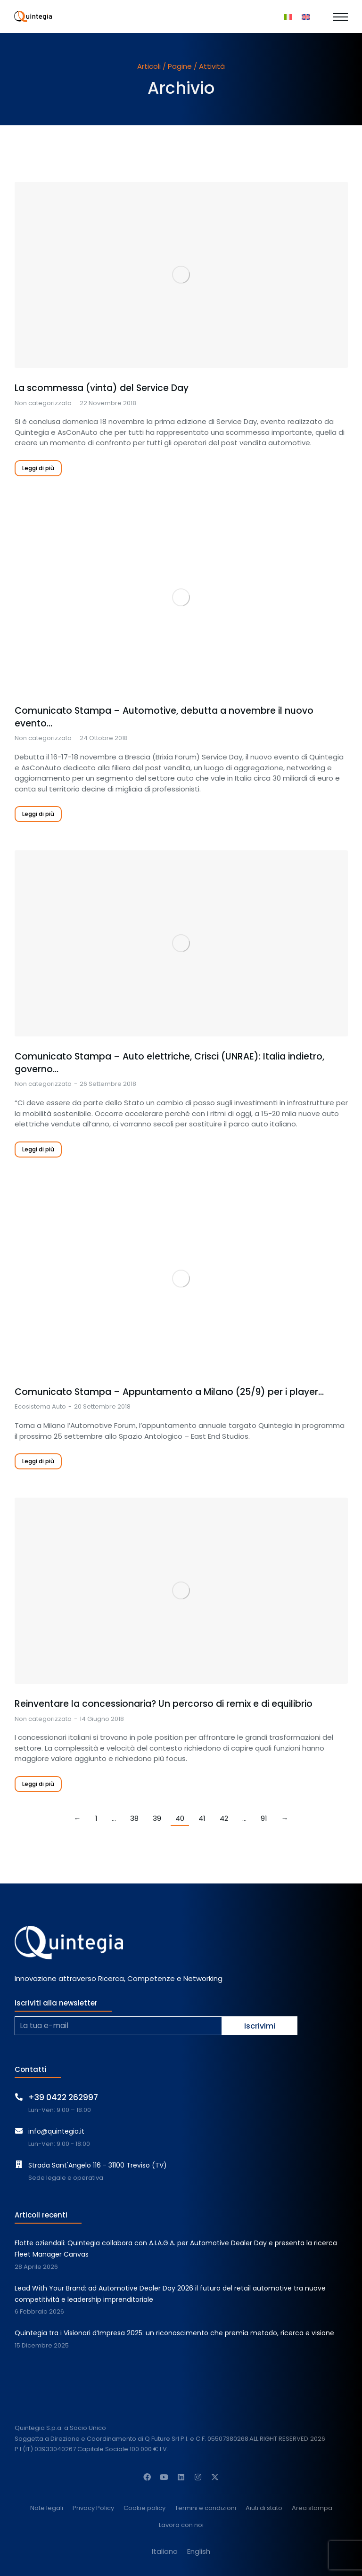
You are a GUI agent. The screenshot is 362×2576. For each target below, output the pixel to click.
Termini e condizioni (205, 2508)
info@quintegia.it (56, 2131)
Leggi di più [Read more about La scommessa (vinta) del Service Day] (38, 468)
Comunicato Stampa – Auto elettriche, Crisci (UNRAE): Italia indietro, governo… (169, 1063)
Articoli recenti (41, 2215)
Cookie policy (144, 2508)
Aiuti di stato (264, 2508)
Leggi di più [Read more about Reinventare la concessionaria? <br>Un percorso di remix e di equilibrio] (38, 1784)
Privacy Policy (93, 2508)
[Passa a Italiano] (288, 16)
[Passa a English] (198, 2551)
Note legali (46, 2508)
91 (264, 1818)
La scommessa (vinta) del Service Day (102, 388)
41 (202, 1818)
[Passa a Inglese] (306, 16)
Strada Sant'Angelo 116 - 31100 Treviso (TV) (97, 2165)
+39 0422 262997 (63, 2097)
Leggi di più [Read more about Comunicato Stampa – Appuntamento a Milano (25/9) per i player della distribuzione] (38, 1461)
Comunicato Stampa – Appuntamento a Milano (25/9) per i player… (169, 1392)
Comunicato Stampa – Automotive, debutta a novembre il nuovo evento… (164, 717)
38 (134, 1818)
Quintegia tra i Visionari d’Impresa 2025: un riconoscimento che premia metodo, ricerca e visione (174, 2333)
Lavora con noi (181, 2525)
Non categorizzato (43, 403)
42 (224, 1818)
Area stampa (312, 2508)
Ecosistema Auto (40, 1406)
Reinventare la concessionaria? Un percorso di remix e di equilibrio (164, 1704)
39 (157, 1818)
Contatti (31, 2069)
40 (179, 1818)
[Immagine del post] (181, 275)
